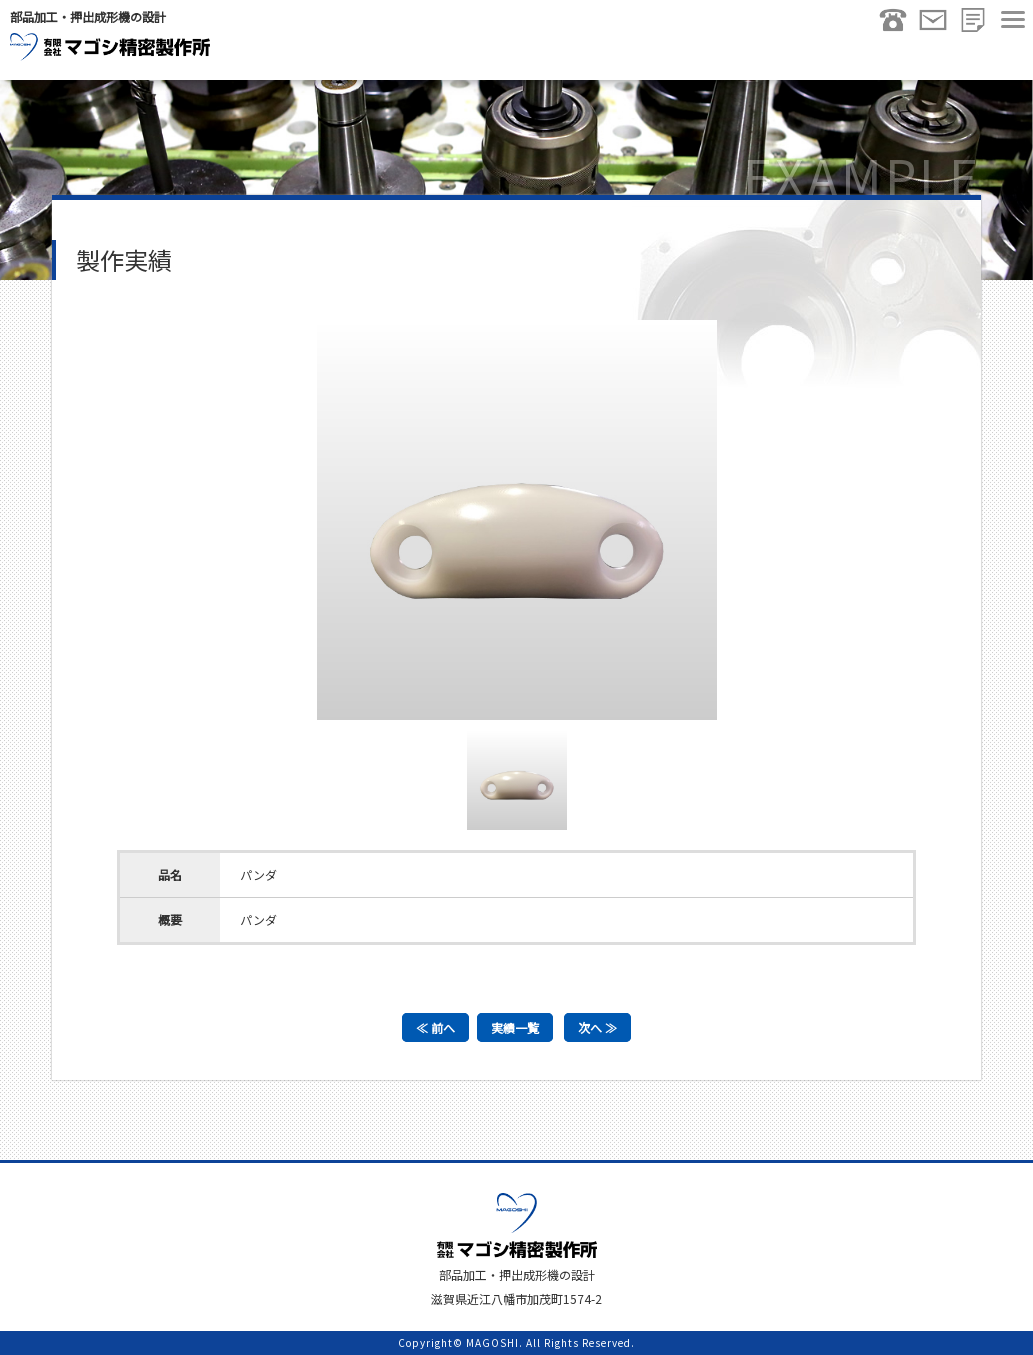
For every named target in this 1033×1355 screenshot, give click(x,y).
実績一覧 (515, 1027)
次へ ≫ (597, 1027)
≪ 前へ (435, 1027)
